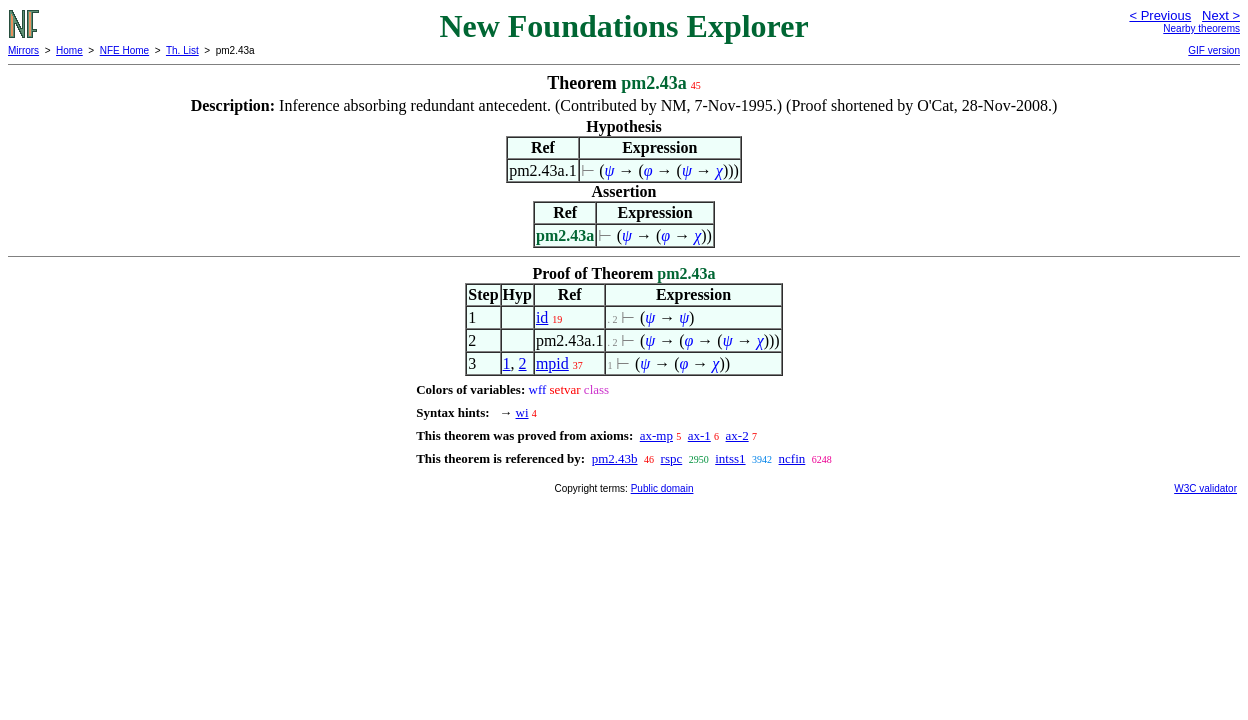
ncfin (792, 458)
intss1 (730, 458)
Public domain (662, 488)
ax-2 (737, 435)
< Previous (1160, 15)
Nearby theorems (1201, 28)
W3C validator (1205, 488)
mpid (552, 363)
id (542, 317)
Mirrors (23, 50)
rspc (672, 458)
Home (69, 50)
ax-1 (699, 435)
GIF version (1214, 50)
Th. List (182, 50)
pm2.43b (615, 458)
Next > (1221, 15)
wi (522, 412)
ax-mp (656, 435)
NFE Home (124, 50)
